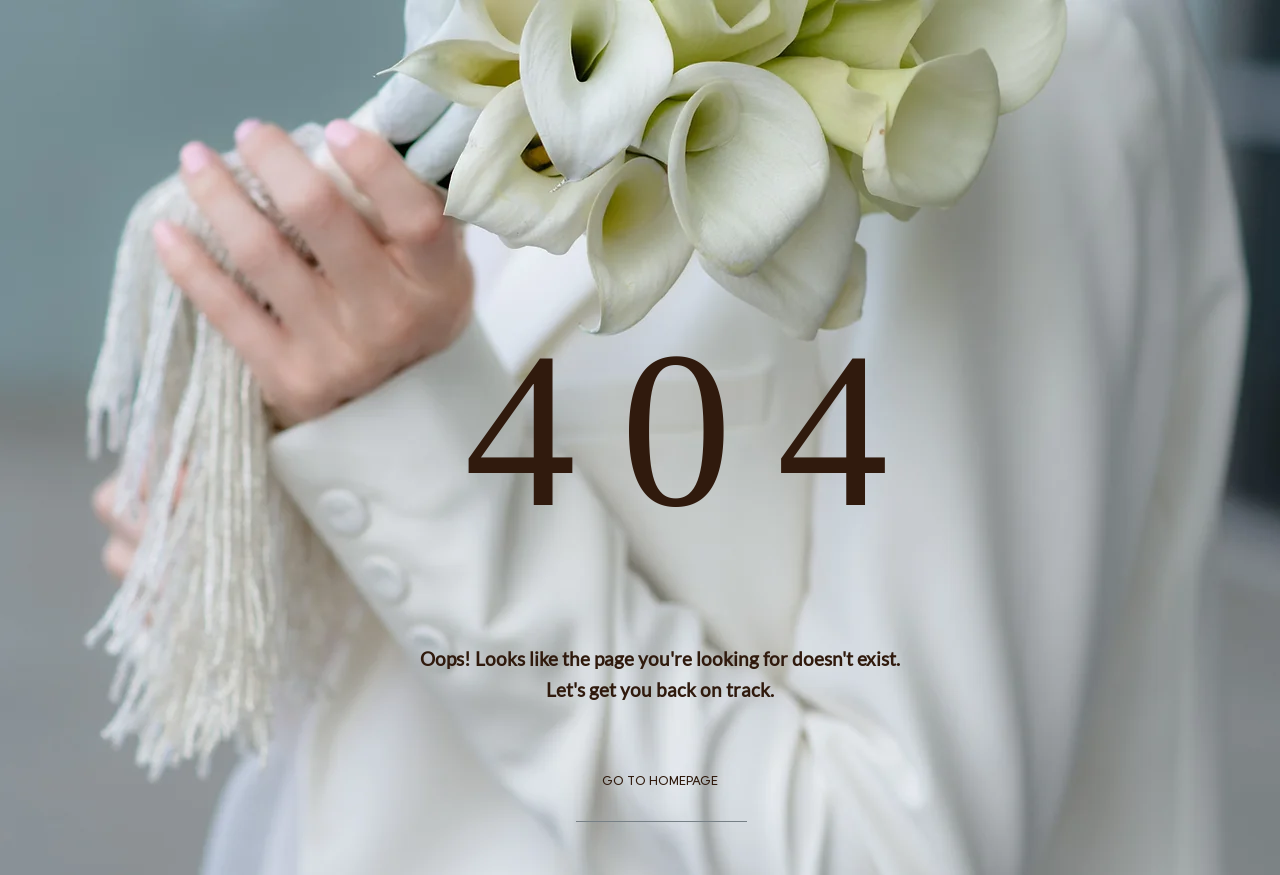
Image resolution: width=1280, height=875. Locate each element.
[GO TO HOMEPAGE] (660, 783)
